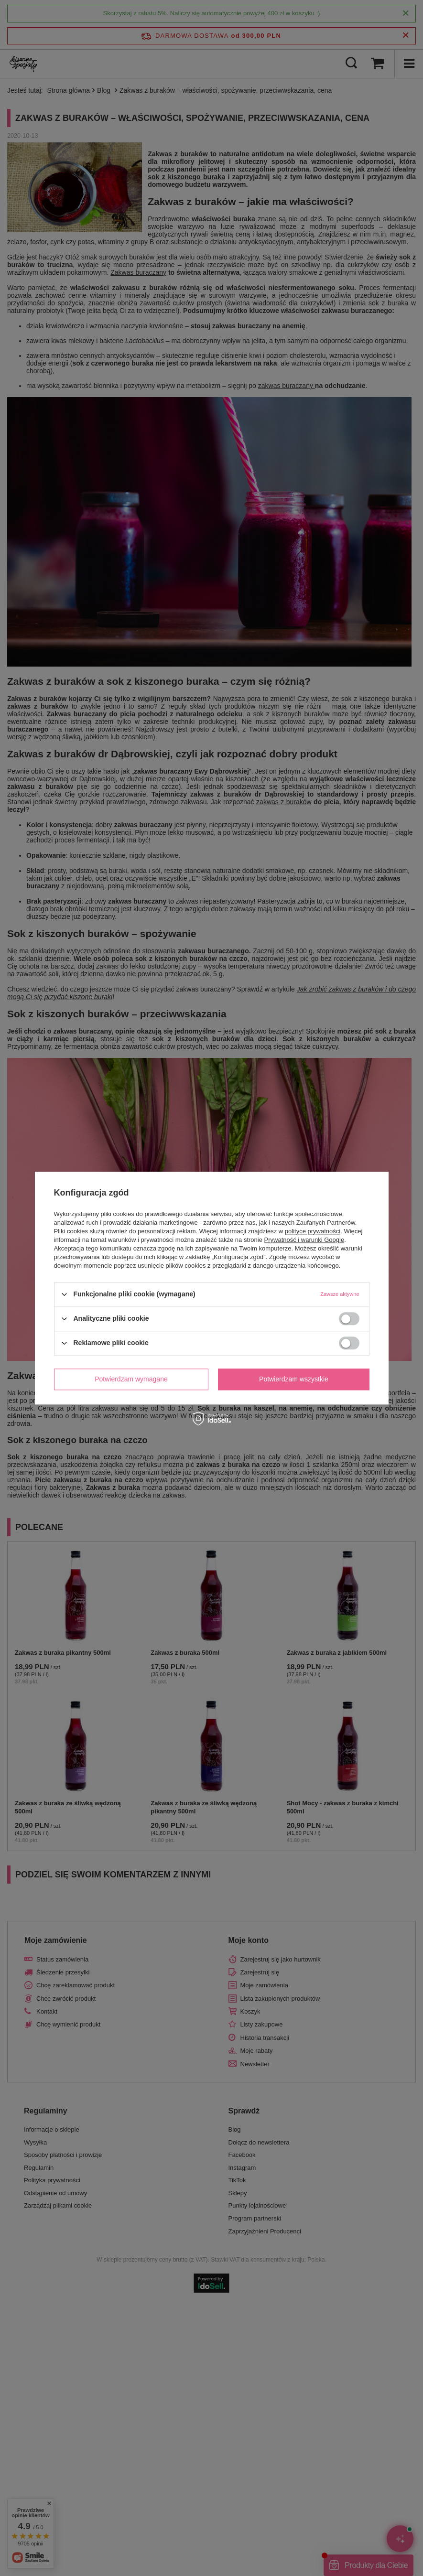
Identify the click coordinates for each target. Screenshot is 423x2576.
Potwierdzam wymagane (131, 1379)
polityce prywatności (312, 1231)
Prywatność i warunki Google (304, 1239)
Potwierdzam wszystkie (293, 1379)
